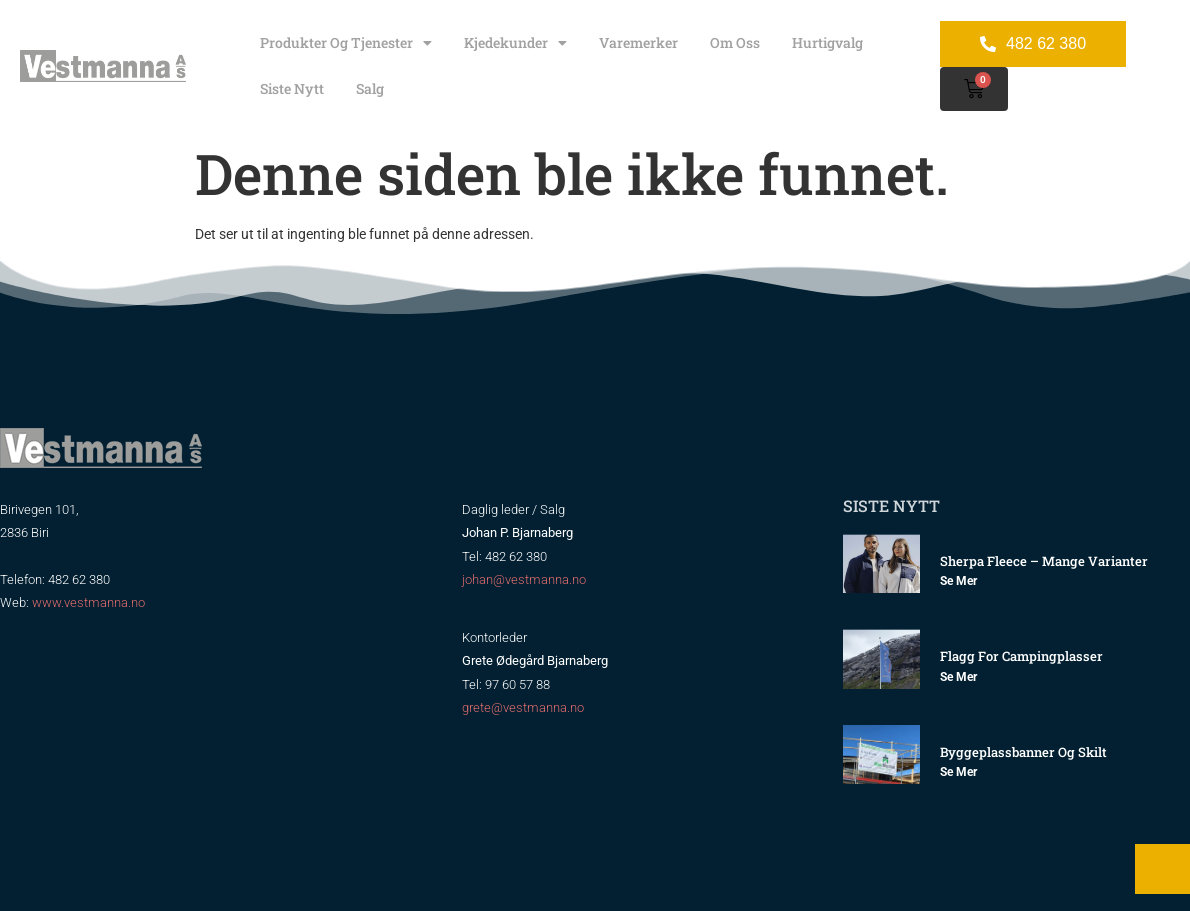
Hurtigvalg (827, 42)
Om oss (735, 42)
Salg (370, 88)
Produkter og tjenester (346, 43)
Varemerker (638, 42)
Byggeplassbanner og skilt (1023, 752)
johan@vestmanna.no (524, 579)
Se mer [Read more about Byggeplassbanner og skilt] (958, 772)
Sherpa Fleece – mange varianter (1044, 561)
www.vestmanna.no (88, 602)
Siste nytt (292, 88)
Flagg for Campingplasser (1021, 656)
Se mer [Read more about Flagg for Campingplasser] (958, 677)
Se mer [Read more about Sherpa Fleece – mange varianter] (958, 581)
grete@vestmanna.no (523, 707)
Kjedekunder (515, 43)
